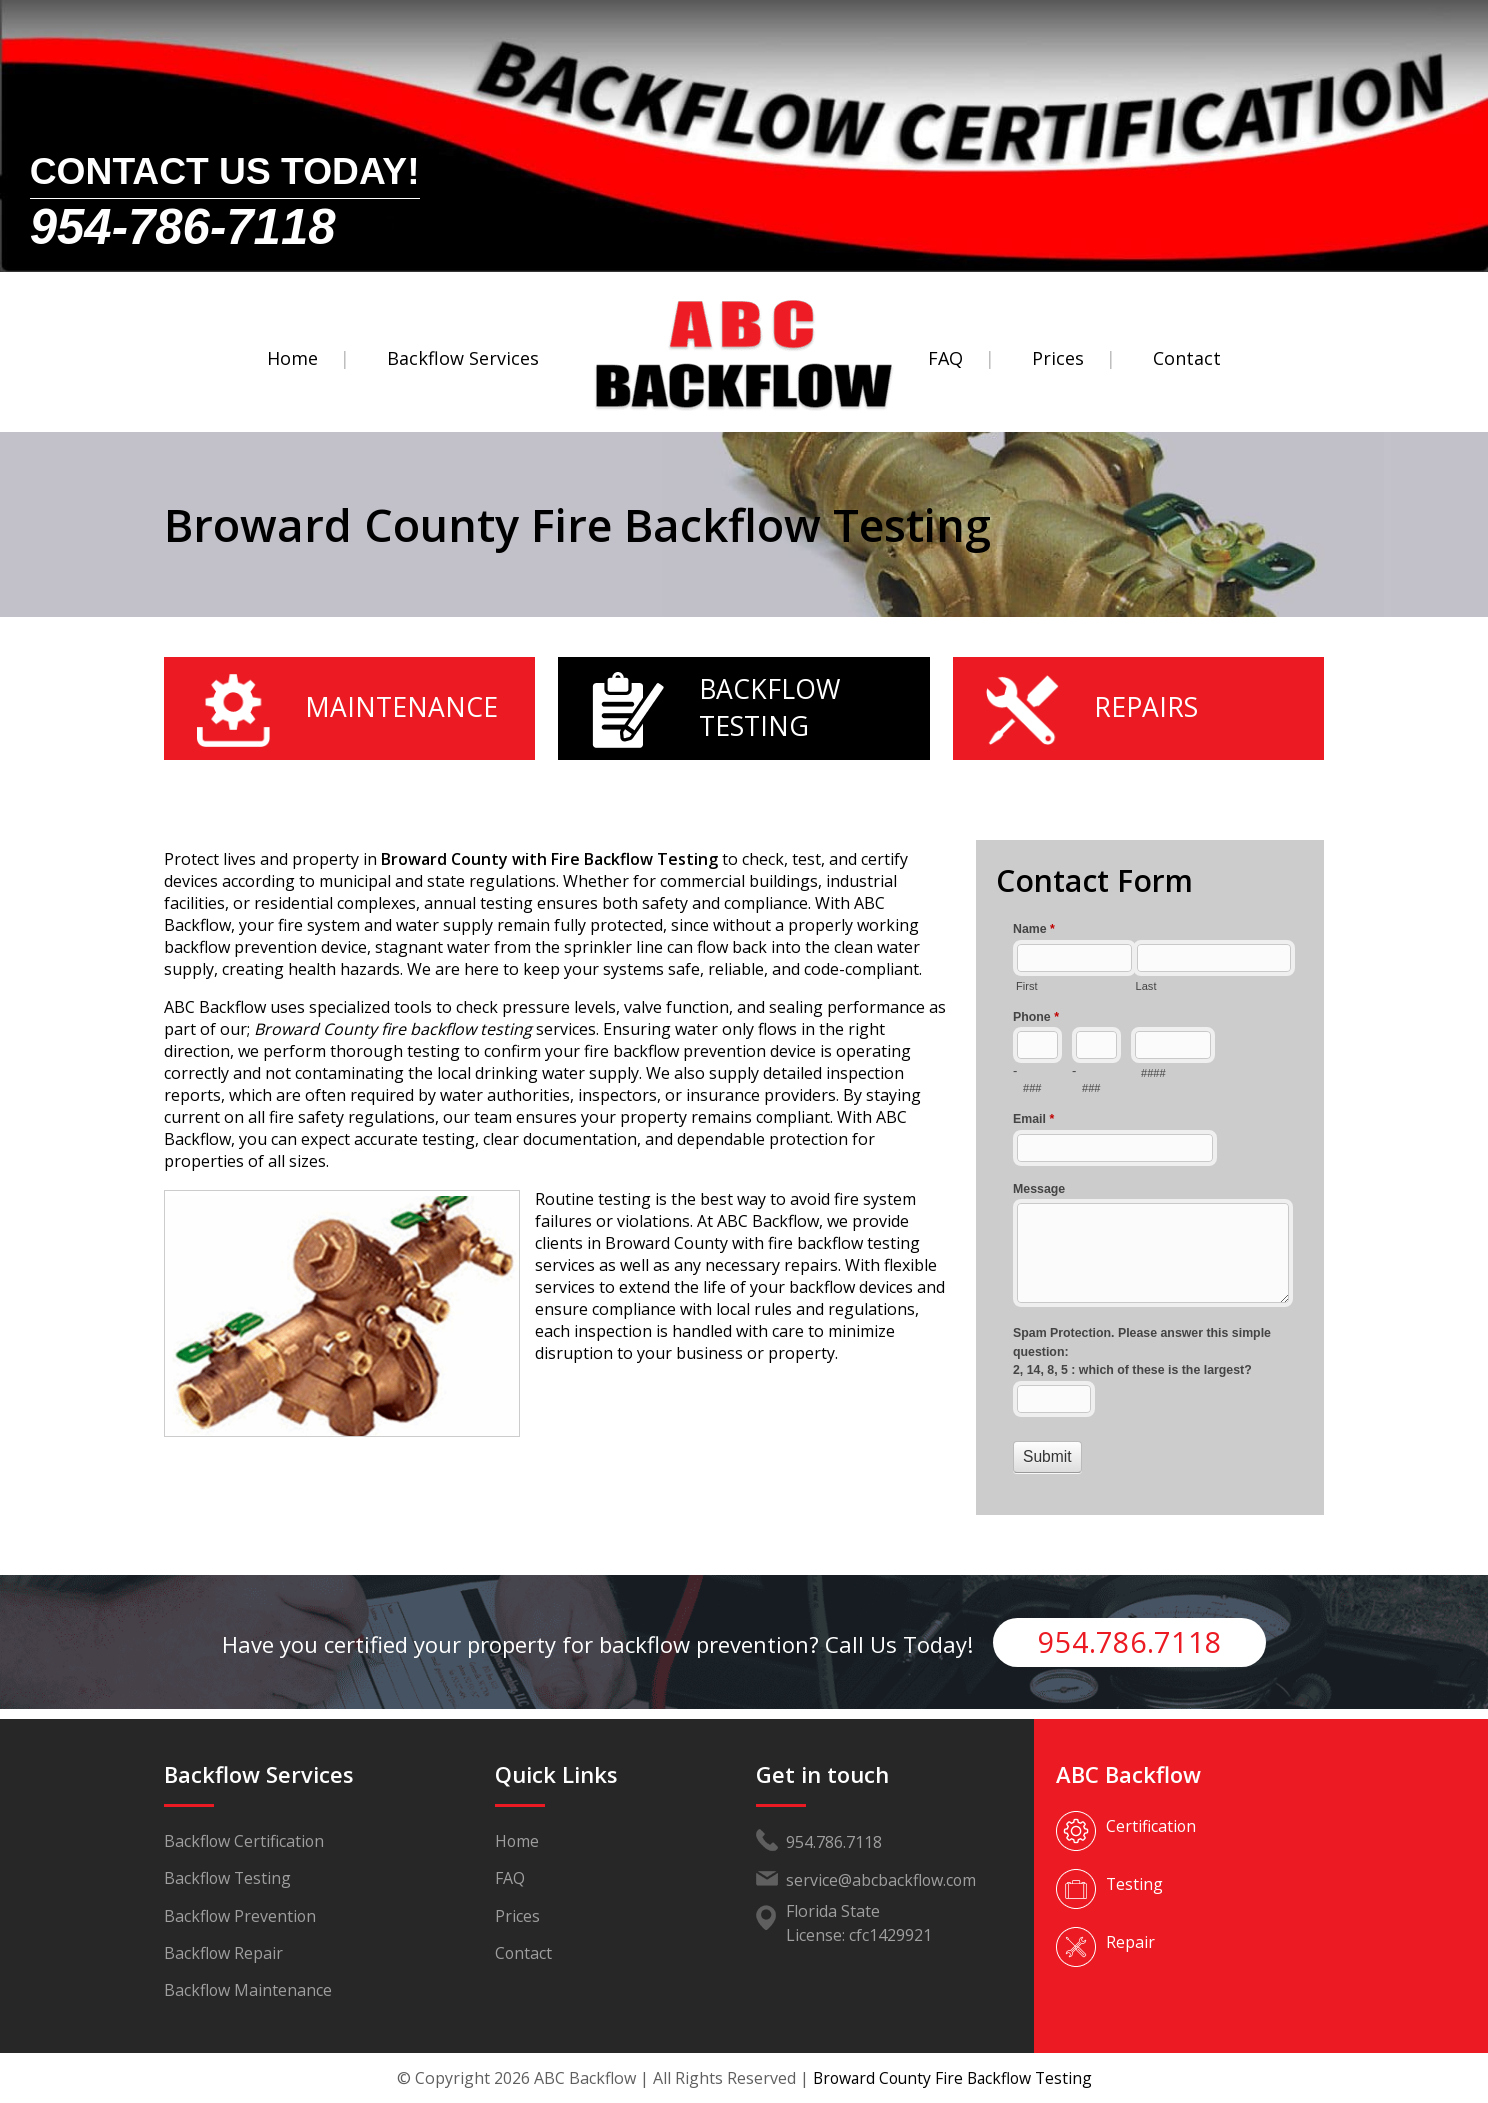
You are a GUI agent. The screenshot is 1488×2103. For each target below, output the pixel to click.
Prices (1058, 358)
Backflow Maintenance (248, 1994)
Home (292, 358)
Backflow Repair (224, 1956)
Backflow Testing (772, 707)
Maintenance (402, 706)
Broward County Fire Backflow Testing (952, 2078)
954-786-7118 (183, 220)
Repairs (1146, 706)
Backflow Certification (245, 1842)
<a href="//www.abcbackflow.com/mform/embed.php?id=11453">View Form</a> (1150, 1195)
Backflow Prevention (241, 1918)
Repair (1130, 1942)
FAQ (945, 358)
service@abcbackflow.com (882, 1880)
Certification (1151, 1826)
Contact (1187, 358)
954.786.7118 (1130, 1641)
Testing (1135, 1884)
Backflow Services (463, 358)
